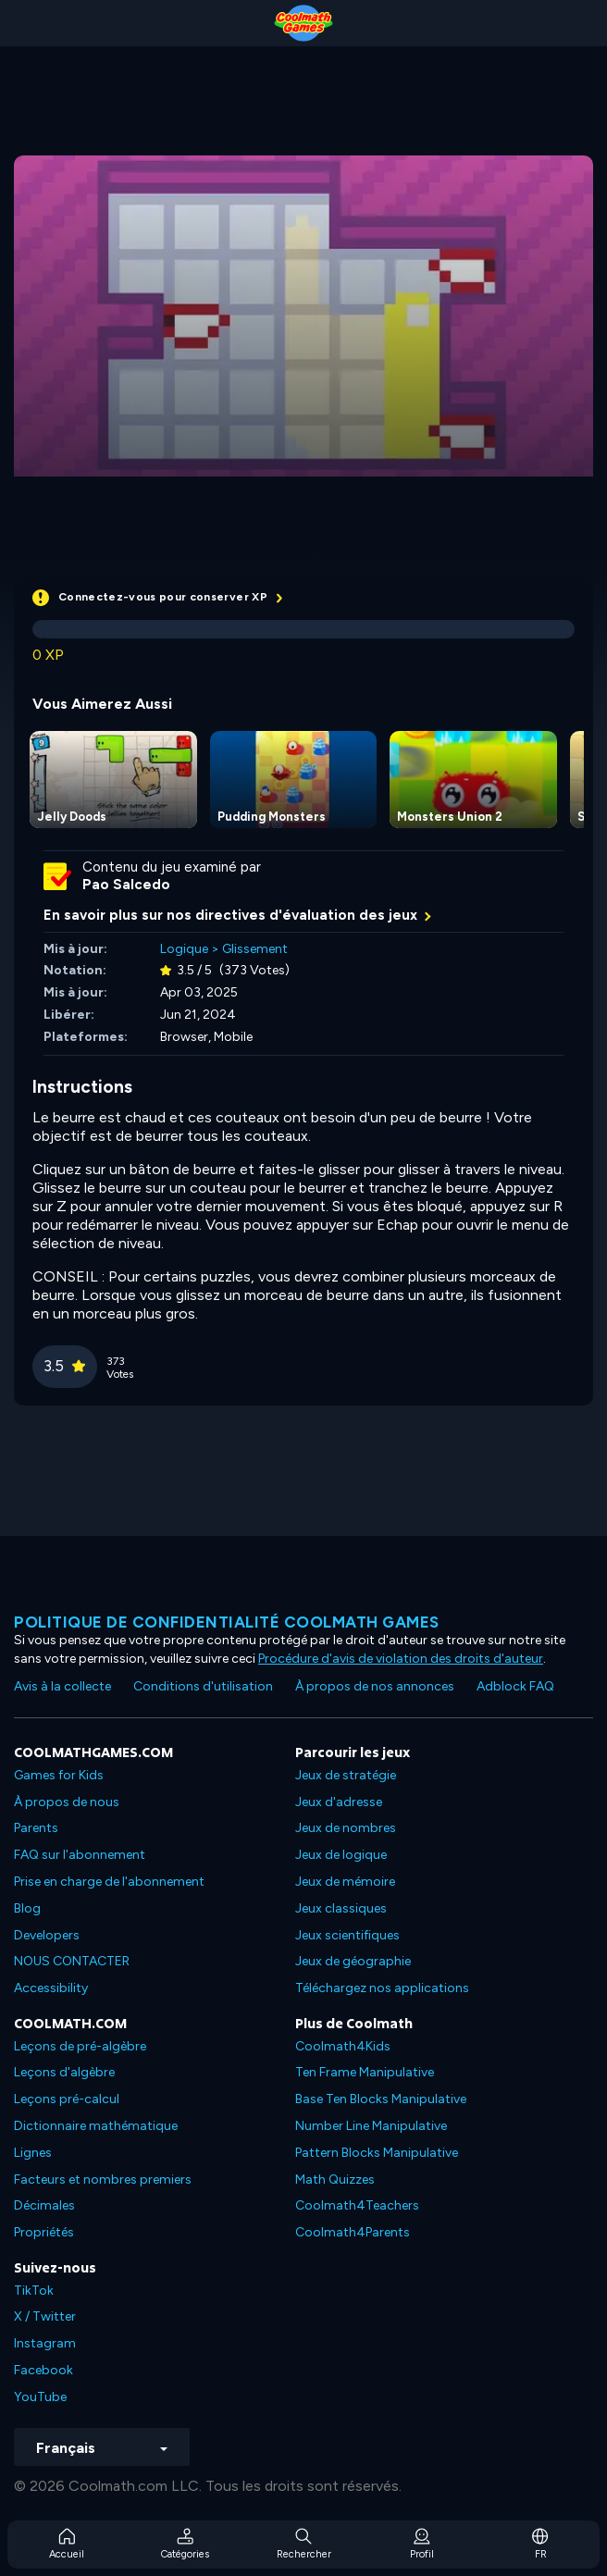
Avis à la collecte (62, 1686)
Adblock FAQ (515, 1686)
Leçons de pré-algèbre (80, 2046)
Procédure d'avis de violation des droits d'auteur (400, 1658)
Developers (47, 1935)
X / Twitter (45, 2316)
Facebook (43, 2370)
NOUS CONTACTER (72, 1961)
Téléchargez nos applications (382, 1988)
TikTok (34, 2290)
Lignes (33, 2153)
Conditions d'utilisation (203, 1686)
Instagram (45, 2343)
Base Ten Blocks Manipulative (380, 2099)
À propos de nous (66, 1802)
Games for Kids (59, 1775)
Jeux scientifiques (347, 1935)
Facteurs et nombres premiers (103, 2179)
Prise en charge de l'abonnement (109, 1881)
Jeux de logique (341, 1855)
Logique (184, 949)
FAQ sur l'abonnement (79, 1855)
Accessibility (51, 1988)
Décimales (44, 2205)
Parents (36, 1828)
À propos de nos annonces (374, 1686)
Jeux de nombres (345, 1828)
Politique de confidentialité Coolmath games (227, 1622)
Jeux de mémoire (345, 1881)
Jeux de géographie (353, 1961)
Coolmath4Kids (342, 2046)
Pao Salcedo (126, 884)
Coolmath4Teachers (357, 2205)
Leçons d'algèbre (64, 2072)
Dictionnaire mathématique (96, 2126)
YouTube (40, 2397)
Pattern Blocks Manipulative (376, 2153)
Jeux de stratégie (345, 1775)
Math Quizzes (335, 2179)
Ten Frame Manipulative (364, 2072)
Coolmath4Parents (352, 2232)
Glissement (255, 949)
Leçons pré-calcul (66, 2099)
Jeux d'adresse (338, 1802)
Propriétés (44, 2232)
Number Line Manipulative (371, 2126)
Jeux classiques (341, 1908)
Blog (27, 1908)
